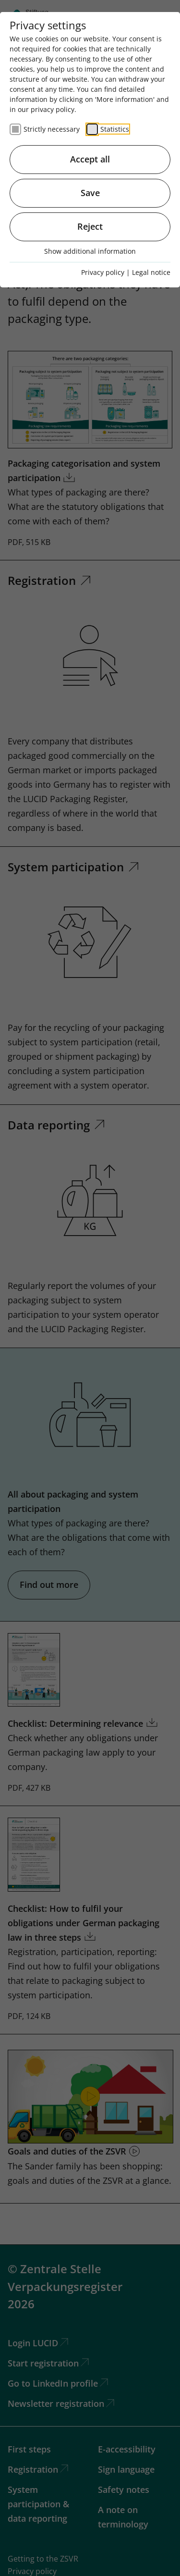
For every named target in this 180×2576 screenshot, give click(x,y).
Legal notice (151, 272)
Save (90, 192)
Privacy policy (102, 272)
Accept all (90, 159)
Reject (90, 226)
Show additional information (90, 251)
